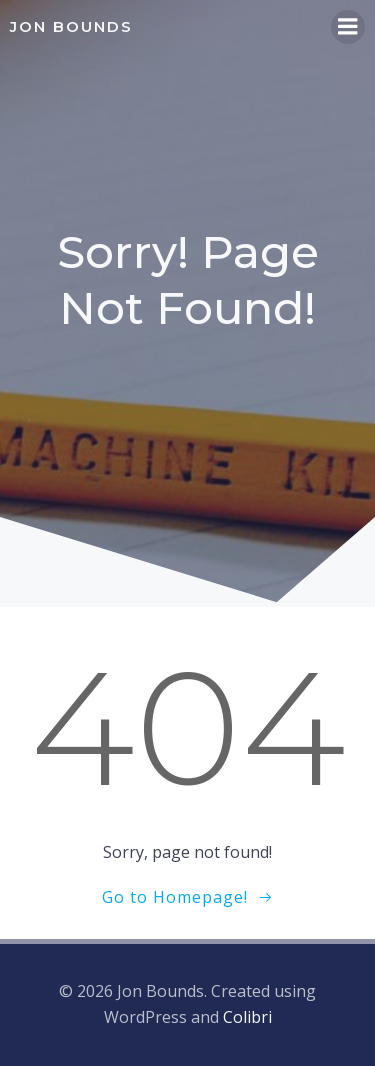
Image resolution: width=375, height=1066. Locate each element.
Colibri (247, 1017)
